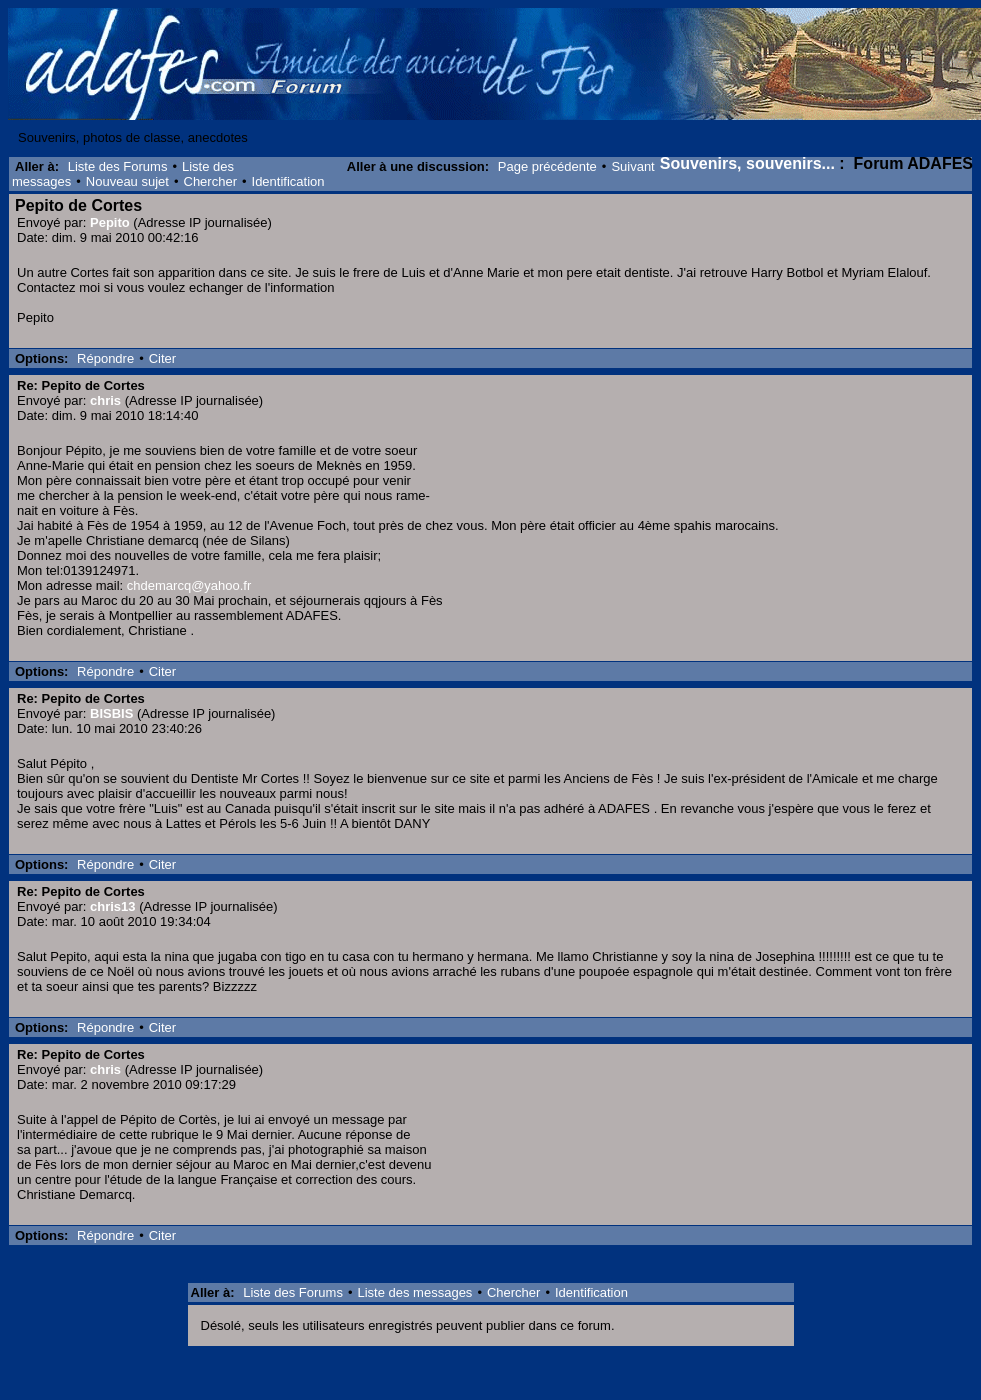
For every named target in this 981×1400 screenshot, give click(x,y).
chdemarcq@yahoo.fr (189, 585)
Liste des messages (414, 1292)
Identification (288, 181)
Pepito (110, 222)
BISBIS (111, 713)
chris (105, 400)
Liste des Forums (118, 166)
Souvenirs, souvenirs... (747, 163)
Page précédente (547, 166)
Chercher (210, 181)
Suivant (632, 166)
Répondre (105, 358)
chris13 (113, 906)
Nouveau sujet (127, 181)
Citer (162, 358)
